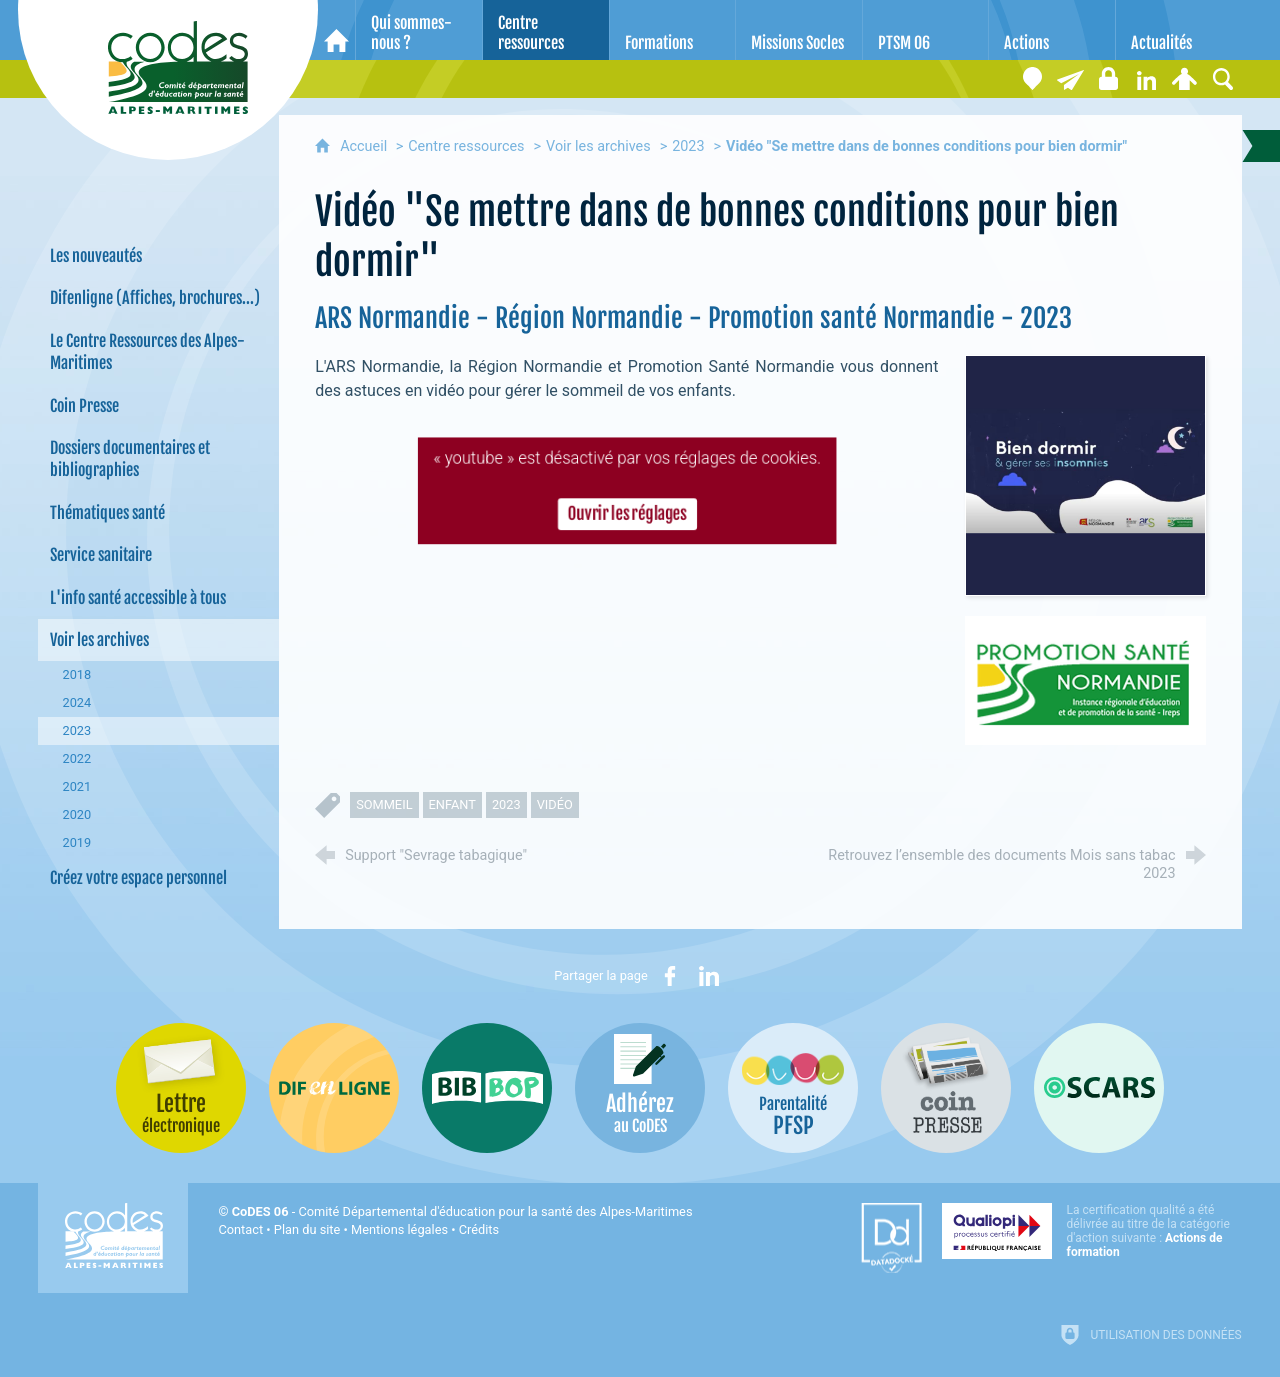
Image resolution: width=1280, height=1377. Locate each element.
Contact (240, 1229)
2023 (688, 146)
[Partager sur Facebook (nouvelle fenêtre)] (670, 976)
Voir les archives (598, 146)
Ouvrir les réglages (626, 512)
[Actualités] (1179, 30)
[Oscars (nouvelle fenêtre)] (1099, 1088)
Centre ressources (466, 146)
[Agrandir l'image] (1085, 474)
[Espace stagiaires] (1109, 79)
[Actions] (1052, 30)
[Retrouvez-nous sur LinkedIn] (1147, 79)
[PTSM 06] (926, 30)
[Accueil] (336, 30)
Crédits (479, 1229)
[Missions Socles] (799, 30)
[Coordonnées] (1033, 79)
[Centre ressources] (546, 30)
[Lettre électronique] (1071, 79)
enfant (452, 804)
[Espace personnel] (1185, 79)
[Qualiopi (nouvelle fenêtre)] (1092, 1231)
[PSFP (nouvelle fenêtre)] (793, 1088)
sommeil (384, 804)
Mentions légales (399, 1229)
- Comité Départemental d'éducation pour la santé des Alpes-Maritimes (462, 1211)
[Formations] (673, 30)
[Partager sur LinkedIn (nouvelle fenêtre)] (709, 976)
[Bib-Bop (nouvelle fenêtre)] (487, 1088)
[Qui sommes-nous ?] (419, 30)
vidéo (555, 804)
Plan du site (307, 1229)
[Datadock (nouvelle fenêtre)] (891, 1238)
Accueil (365, 146)
